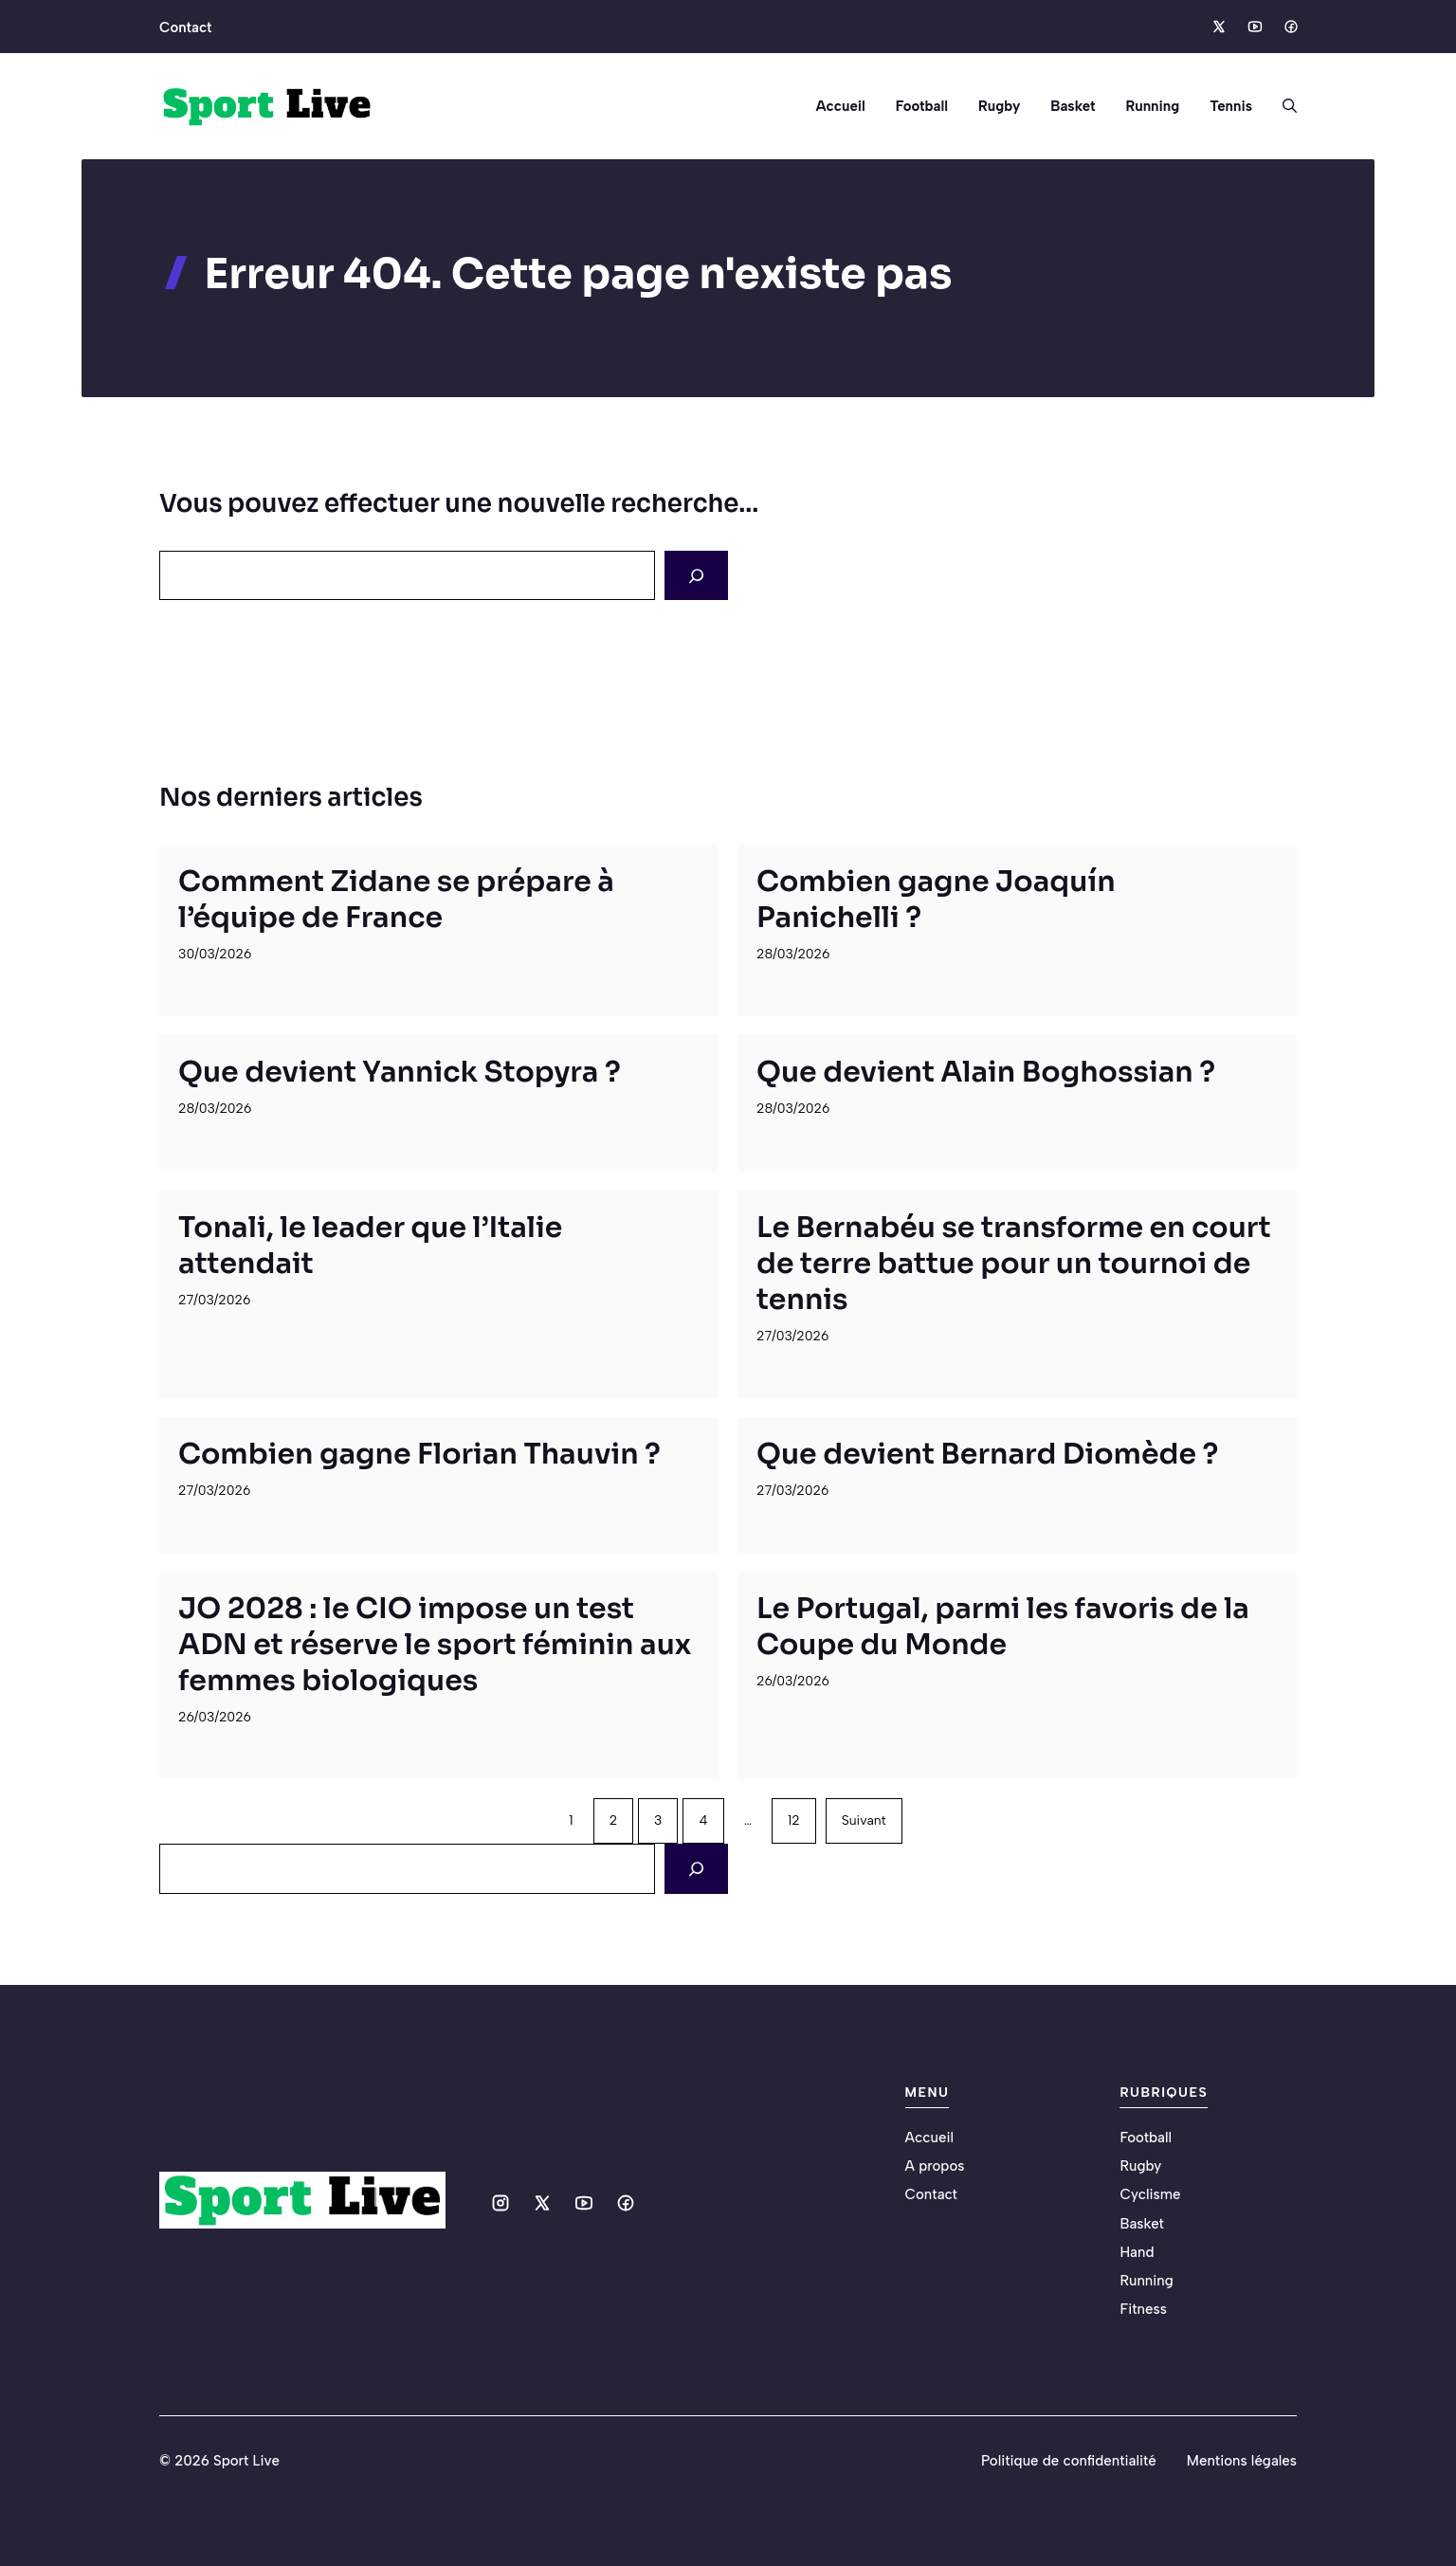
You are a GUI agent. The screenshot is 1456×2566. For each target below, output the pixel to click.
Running (1152, 106)
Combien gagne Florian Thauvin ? (419, 1454)
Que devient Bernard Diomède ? (987, 1454)
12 (794, 1820)
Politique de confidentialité (1068, 2460)
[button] (1282, 106)
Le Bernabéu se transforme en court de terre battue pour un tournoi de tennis (1013, 1264)
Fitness (1142, 2309)
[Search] (696, 575)
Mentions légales (1242, 2460)
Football (922, 106)
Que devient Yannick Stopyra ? (399, 1072)
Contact (185, 27)
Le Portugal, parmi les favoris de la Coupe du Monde (1002, 1627)
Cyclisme (1149, 2194)
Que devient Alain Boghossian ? (985, 1072)
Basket (1072, 106)
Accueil (839, 106)
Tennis (1231, 106)
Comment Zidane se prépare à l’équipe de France (396, 900)
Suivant (864, 1820)
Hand (1136, 2252)
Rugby (999, 106)
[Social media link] (1218, 26)
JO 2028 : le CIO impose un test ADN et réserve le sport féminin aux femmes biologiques (434, 1645)
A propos (935, 2166)
